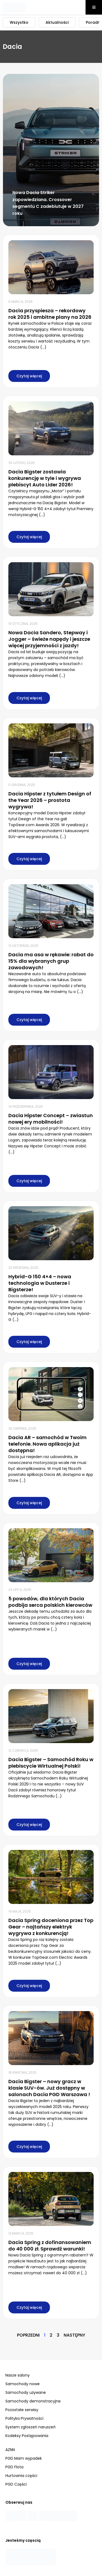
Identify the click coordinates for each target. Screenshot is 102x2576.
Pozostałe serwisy (21, 2409)
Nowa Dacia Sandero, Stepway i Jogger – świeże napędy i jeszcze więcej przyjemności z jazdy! (49, 639)
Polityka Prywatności (24, 2418)
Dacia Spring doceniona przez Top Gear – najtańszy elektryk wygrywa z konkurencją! (50, 1927)
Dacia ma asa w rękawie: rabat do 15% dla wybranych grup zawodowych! (51, 961)
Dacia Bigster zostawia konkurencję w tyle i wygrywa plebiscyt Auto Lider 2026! (44, 478)
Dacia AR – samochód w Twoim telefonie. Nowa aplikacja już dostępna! (47, 1444)
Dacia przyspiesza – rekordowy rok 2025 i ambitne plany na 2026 (49, 313)
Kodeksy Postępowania (26, 2435)
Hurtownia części (21, 2475)
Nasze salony (17, 2375)
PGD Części (16, 2484)
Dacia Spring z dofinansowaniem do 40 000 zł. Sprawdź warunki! (49, 2245)
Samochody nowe (22, 2384)
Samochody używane (25, 2392)
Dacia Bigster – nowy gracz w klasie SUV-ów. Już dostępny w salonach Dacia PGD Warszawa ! (49, 2088)
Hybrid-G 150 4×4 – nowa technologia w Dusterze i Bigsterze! (39, 1283)
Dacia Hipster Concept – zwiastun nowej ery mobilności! (50, 1118)
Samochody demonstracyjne (33, 2401)
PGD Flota (14, 2467)
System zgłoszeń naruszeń (30, 2427)
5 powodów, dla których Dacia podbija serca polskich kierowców (50, 1601)
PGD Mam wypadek (23, 2458)
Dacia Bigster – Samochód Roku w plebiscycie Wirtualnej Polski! (50, 1762)
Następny (74, 2335)
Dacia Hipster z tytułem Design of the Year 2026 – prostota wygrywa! (49, 800)
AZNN (10, 2449)
